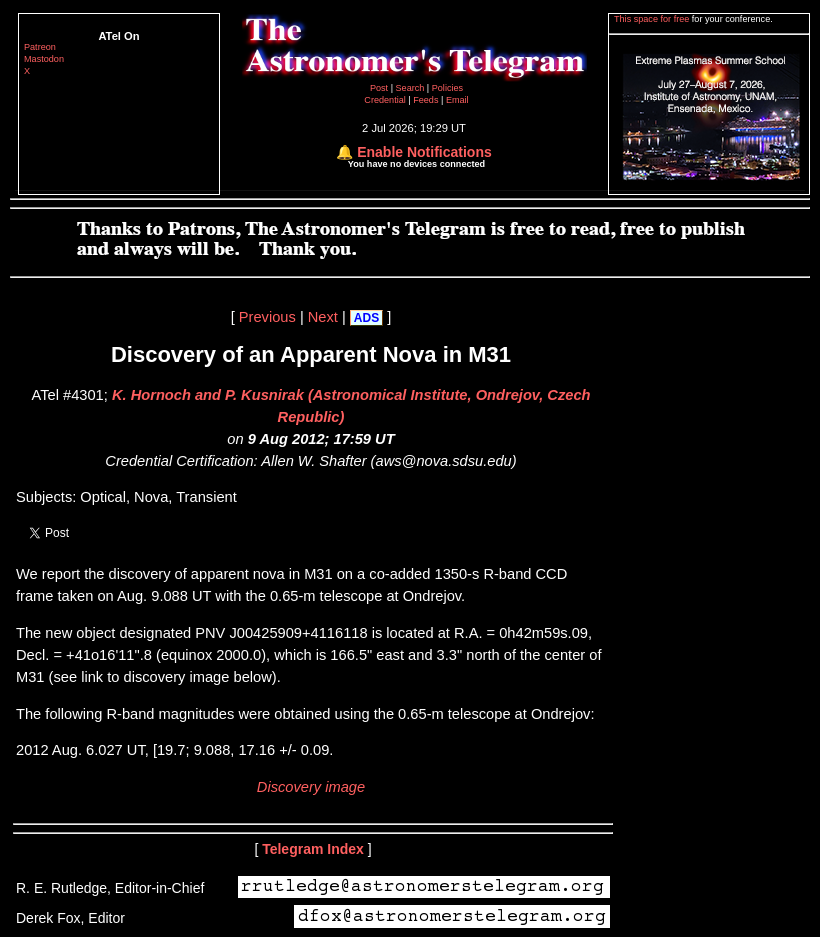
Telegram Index (313, 849)
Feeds (425, 100)
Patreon (40, 47)
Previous (267, 317)
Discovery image (311, 787)
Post (380, 88)
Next (323, 317)
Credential (386, 100)
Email (457, 100)
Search (411, 88)
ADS (366, 318)
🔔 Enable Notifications (413, 152)
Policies (447, 88)
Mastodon (44, 59)
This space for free (653, 19)
